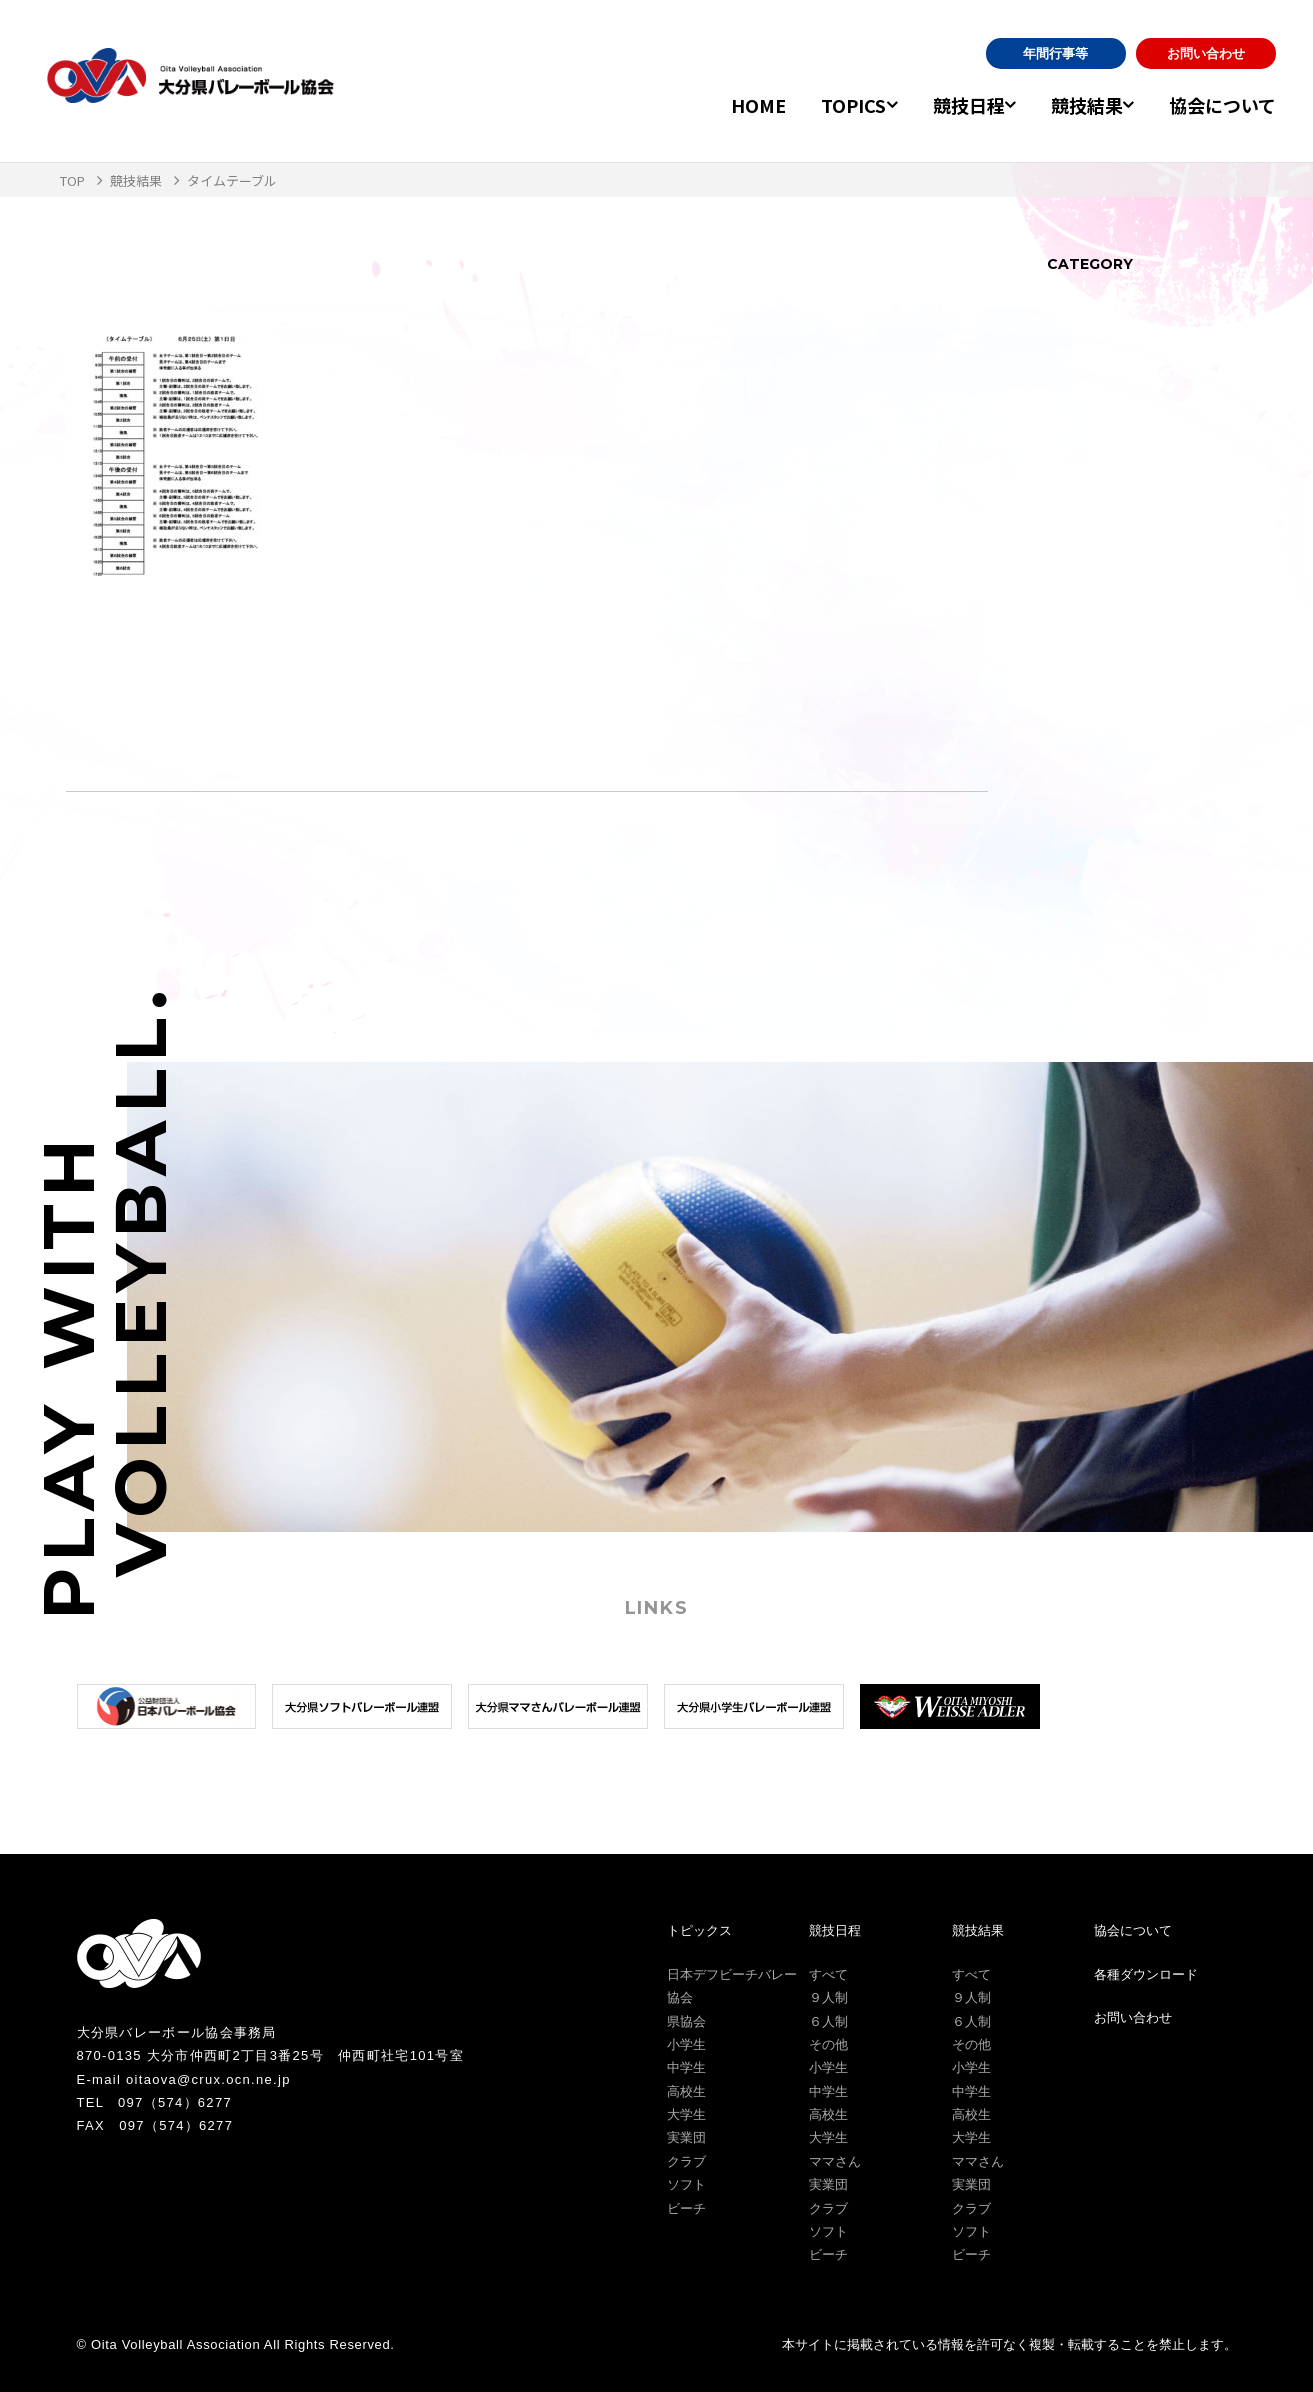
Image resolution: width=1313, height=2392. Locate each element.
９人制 (828, 1997)
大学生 (686, 2114)
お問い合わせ (1206, 53)
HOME (723, 105)
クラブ (686, 2161)
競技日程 (945, 105)
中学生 (686, 2067)
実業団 (686, 2137)
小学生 (686, 2044)
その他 (828, 2044)
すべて (828, 1974)
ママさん (835, 2161)
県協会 (686, 2021)
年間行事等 (1055, 53)
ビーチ (686, 2208)
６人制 (828, 2021)
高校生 (686, 2091)
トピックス (699, 1930)
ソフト (686, 2184)
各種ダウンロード (1146, 1974)
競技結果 (1075, 105)
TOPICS (818, 105)
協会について (1222, 105)
